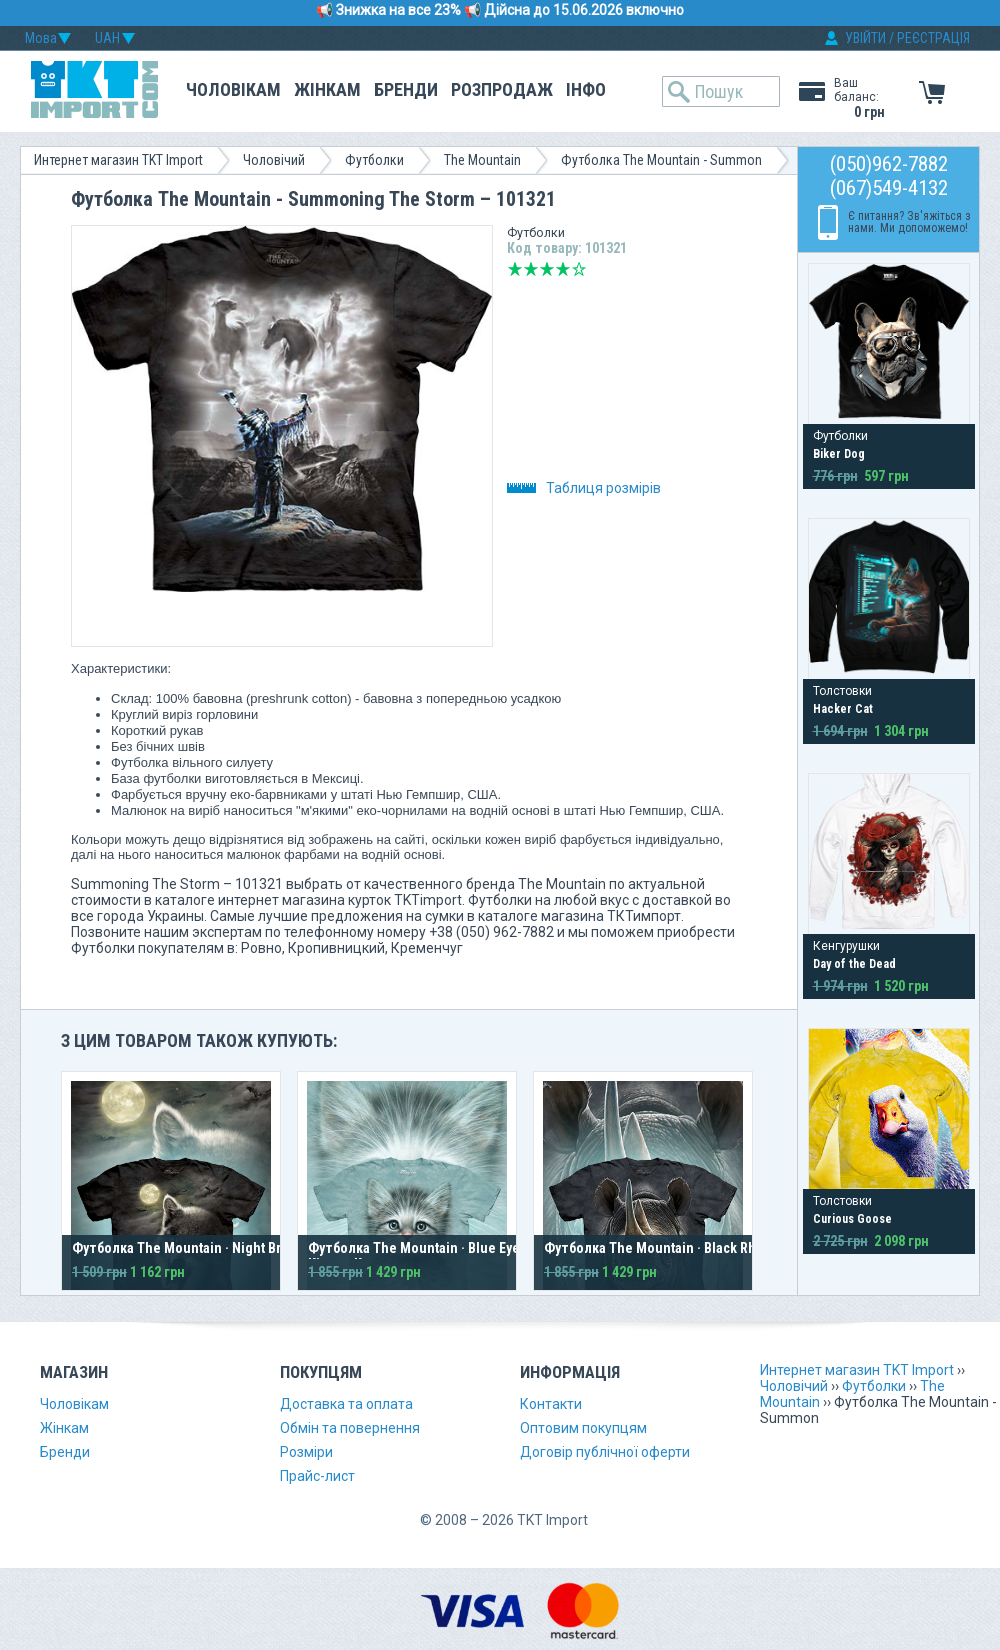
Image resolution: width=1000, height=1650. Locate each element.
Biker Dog (839, 454)
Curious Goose (852, 1219)
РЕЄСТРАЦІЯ (933, 38)
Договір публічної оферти (605, 1452)
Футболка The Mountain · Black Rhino (660, 1248)
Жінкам (327, 89)
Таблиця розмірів (584, 488)
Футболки (374, 160)
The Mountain (482, 160)
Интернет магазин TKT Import (118, 160)
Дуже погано (515, 269)
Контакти (551, 1404)
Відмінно (579, 269)
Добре (563, 269)
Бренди (406, 89)
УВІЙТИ (865, 38)
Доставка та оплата (346, 1404)
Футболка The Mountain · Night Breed (188, 1248)
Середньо (547, 269)
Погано (531, 269)
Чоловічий (274, 160)
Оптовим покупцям (583, 1428)
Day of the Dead (854, 964)
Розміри (306, 1452)
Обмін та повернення (350, 1428)
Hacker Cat (843, 709)
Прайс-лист (317, 1476)
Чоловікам (233, 89)
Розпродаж (502, 89)
